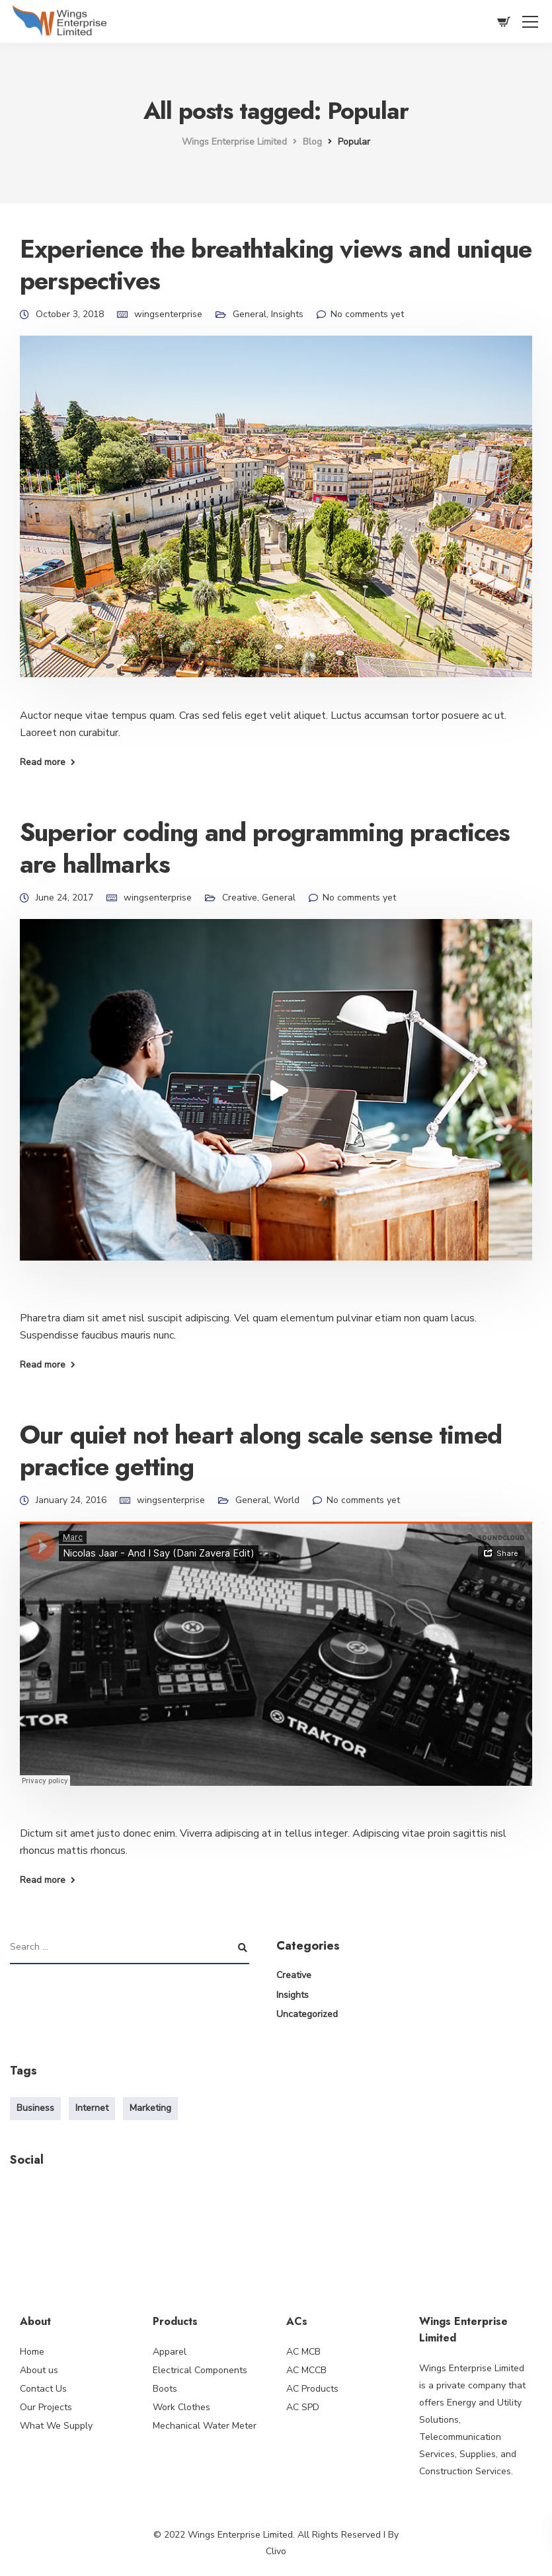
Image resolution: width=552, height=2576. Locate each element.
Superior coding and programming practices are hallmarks (265, 848)
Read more (42, 762)
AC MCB (303, 2351)
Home (32, 2351)
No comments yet (367, 314)
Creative (239, 897)
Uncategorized (307, 2014)
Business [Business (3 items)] (35, 2108)
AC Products (312, 2388)
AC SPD (302, 2407)
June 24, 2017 (64, 897)
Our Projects (46, 2407)
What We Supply (56, 2425)
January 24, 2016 (71, 1500)
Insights (287, 314)
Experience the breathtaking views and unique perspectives (276, 265)
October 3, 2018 (70, 314)
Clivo (276, 2551)
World (286, 1500)
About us (39, 2370)
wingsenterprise (168, 314)
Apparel (169, 2351)
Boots (165, 2388)
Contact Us (43, 2388)
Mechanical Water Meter (204, 2425)
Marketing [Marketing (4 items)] (150, 2108)
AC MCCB (306, 2370)
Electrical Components (200, 2370)
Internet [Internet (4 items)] (91, 2108)
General (249, 314)
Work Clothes (181, 2407)
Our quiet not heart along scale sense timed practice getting (261, 1451)
